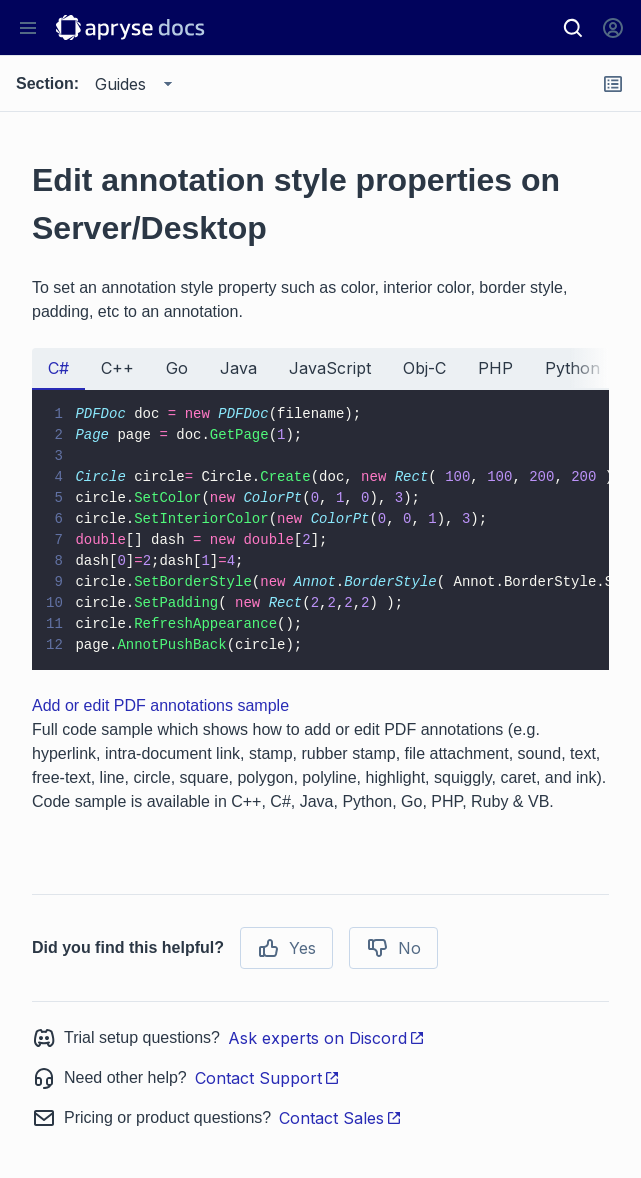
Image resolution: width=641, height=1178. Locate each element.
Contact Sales (340, 1118)
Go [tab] (177, 368)
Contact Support (267, 1078)
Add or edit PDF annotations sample (160, 705)
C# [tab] (58, 368)
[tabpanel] (320, 530)
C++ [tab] (117, 368)
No (393, 948)
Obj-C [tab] (424, 368)
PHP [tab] (495, 368)
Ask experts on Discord (326, 1038)
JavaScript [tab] (330, 368)
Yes (286, 948)
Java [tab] (238, 368)
